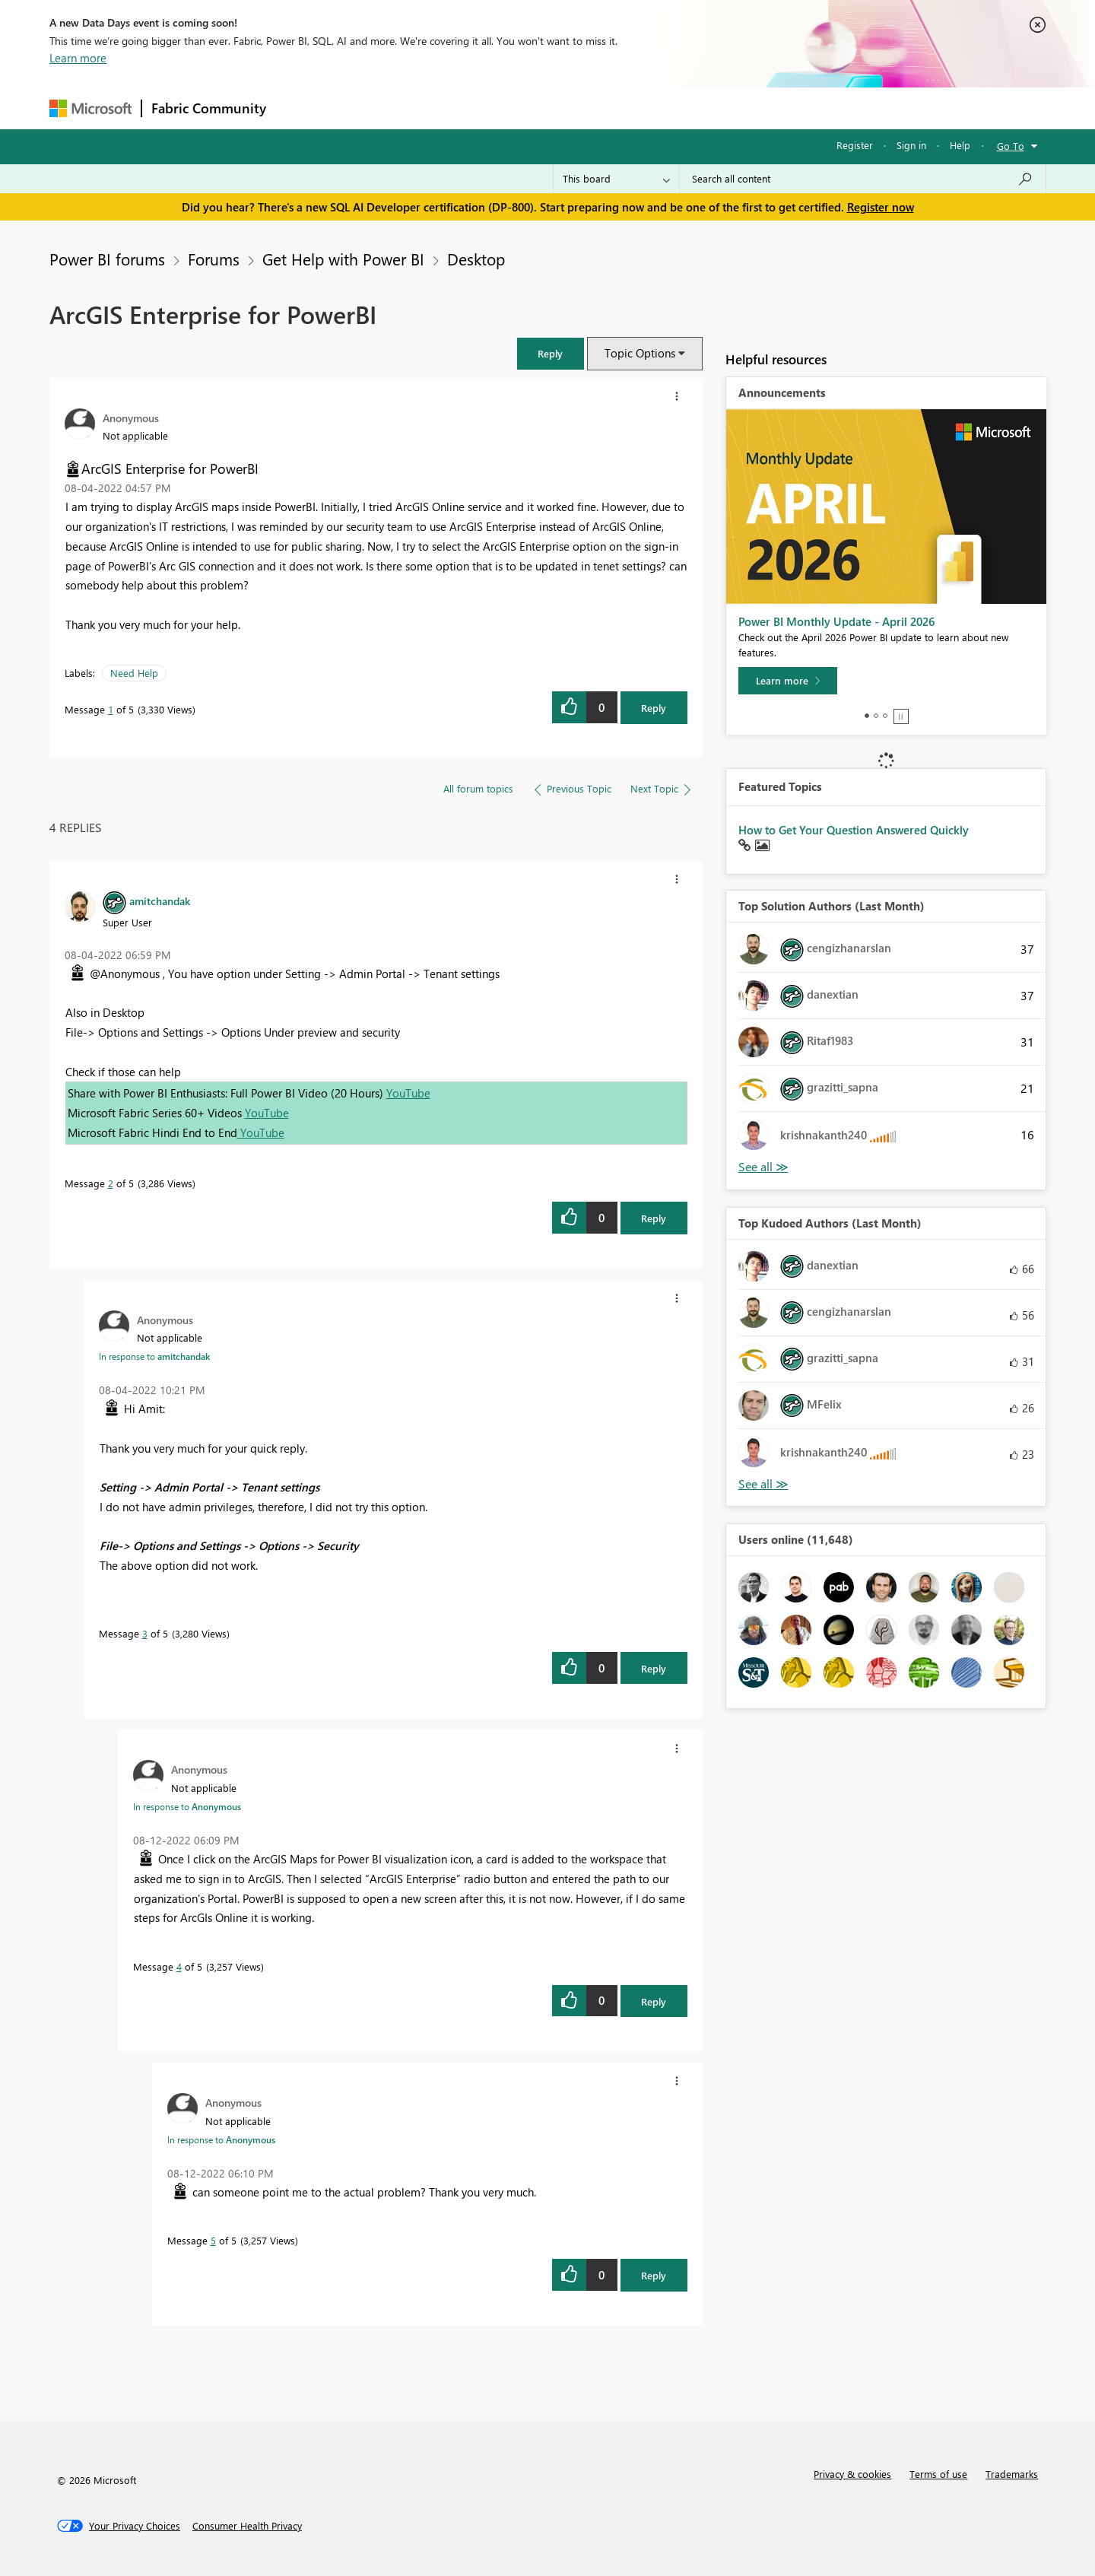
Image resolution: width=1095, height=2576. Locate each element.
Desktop (476, 258)
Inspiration (367, 107)
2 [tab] (876, 716)
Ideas (430, 107)
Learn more (77, 57)
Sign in (911, 144)
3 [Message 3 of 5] (145, 1633)
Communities (497, 107)
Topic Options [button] (640, 353)
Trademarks (1012, 2473)
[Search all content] (862, 178)
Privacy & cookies (852, 2473)
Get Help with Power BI (343, 258)
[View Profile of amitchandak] (159, 900)
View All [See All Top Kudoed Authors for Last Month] (763, 1484)
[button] (550, 353)
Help (960, 144)
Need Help (134, 673)
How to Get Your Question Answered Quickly (853, 829)
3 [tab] (885, 716)
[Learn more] (787, 680)
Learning (624, 107)
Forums (300, 107)
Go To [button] (1010, 145)
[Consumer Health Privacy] (247, 2525)
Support (688, 107)
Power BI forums (107, 258)
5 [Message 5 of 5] (213, 2240)
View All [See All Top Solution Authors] (763, 1167)
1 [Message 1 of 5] (110, 709)
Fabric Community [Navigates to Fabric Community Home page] (208, 108)
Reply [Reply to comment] (653, 1218)
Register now (880, 206)
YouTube (408, 1093)
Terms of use (938, 2473)
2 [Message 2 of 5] (110, 1183)
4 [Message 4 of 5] (179, 1966)
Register (854, 144)
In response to (154, 1356)
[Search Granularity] (616, 178)
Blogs (566, 107)
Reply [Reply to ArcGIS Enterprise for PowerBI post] (653, 707)
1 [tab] (867, 716)
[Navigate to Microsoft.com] (90, 108)
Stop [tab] (901, 716)
